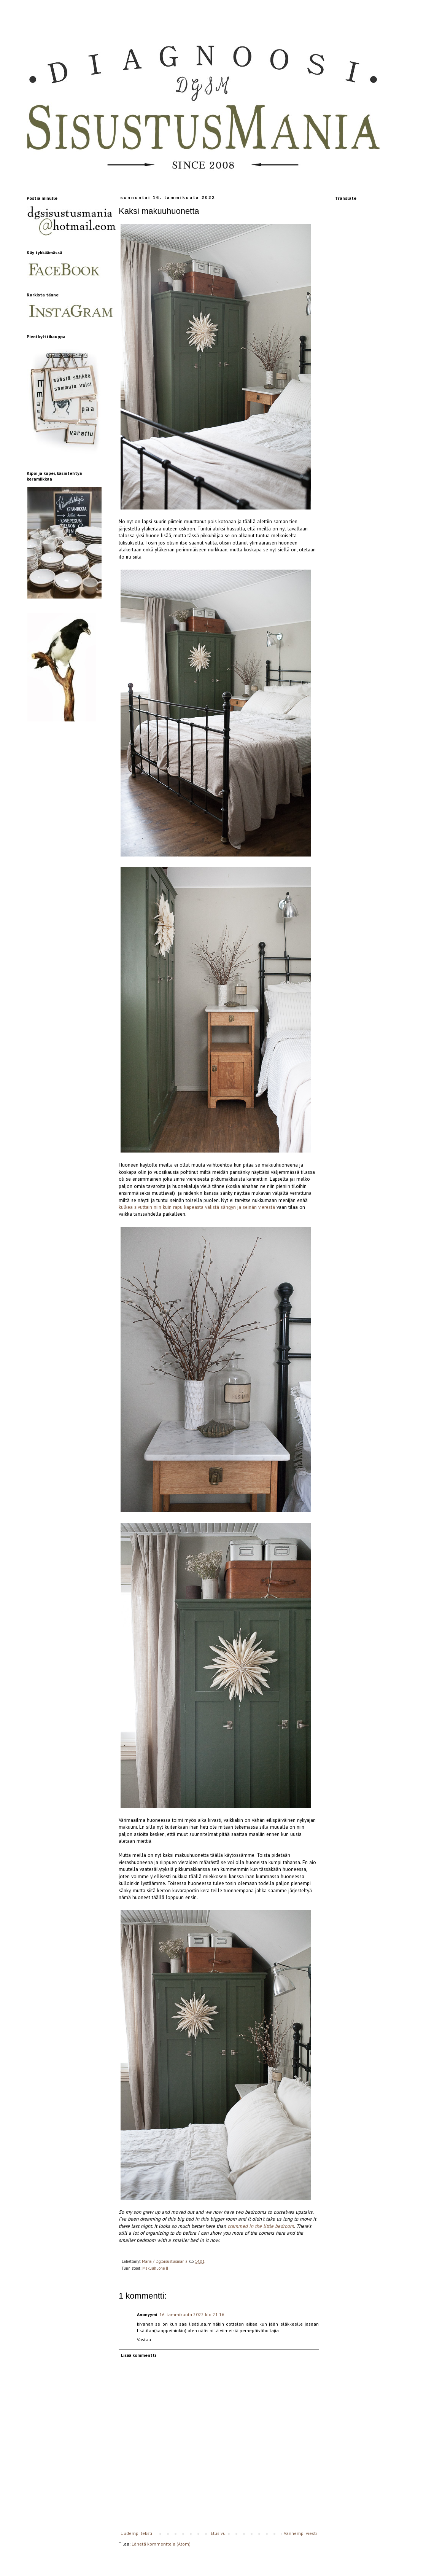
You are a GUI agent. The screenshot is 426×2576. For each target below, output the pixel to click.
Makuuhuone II (155, 2268)
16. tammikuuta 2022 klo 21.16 (191, 2314)
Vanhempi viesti (300, 2533)
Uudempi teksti (136, 2533)
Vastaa (144, 2339)
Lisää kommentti (138, 2355)
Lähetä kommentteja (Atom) (161, 2544)
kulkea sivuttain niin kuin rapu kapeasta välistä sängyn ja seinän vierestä (197, 1207)
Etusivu (218, 2533)
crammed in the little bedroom (260, 2226)
